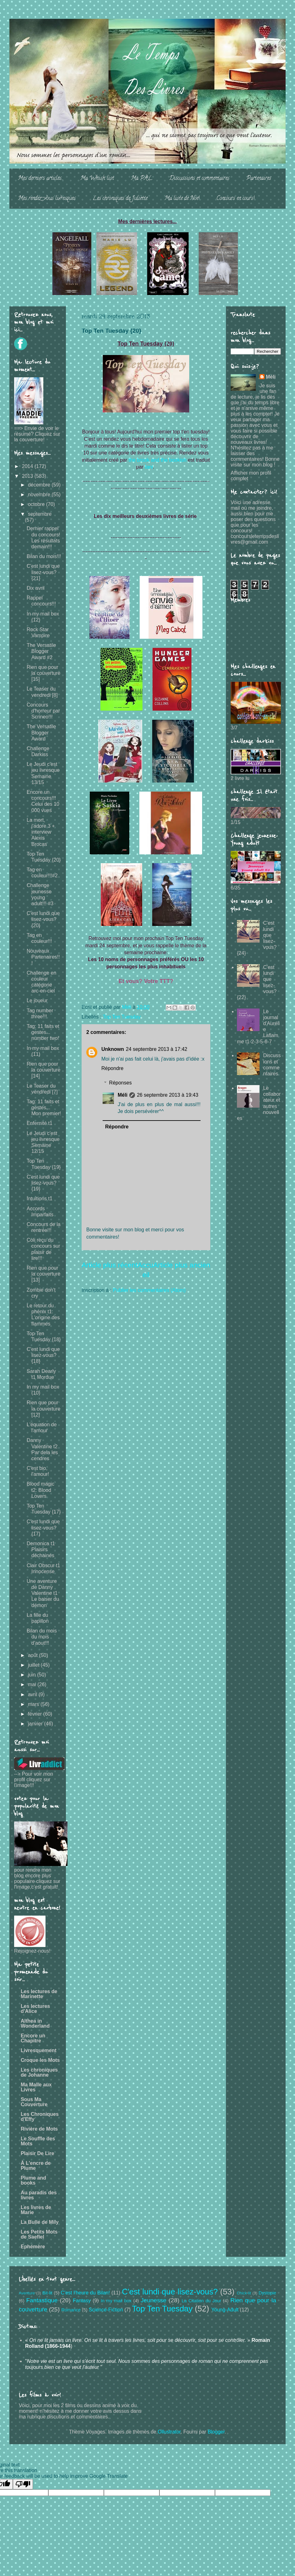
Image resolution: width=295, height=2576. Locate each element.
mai (32, 1684)
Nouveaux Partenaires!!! (43, 956)
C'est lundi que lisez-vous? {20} (43, 919)
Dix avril (36, 588)
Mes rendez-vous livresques (47, 198)
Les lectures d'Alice (35, 2008)
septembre (40, 514)
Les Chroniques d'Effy (40, 2116)
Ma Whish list (97, 178)
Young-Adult (225, 2309)
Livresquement (38, 2050)
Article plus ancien (181, 1265)
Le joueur (37, 1000)
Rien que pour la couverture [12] (44, 1408)
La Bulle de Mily (40, 2222)
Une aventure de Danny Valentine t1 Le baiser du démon (43, 1593)
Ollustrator (169, 2431)
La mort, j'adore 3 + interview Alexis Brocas (41, 832)
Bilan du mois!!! (44, 556)
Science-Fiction (106, 2309)
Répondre (112, 1068)
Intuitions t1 (39, 1198)
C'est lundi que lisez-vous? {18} (43, 1355)
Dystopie (267, 2292)
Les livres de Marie (36, 2210)
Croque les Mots (40, 2060)
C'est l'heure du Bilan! (85, 2292)
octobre (37, 504)
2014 (28, 466)
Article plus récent (109, 1265)
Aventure (27, 2293)
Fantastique (41, 2300)
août (33, 1655)
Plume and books (33, 2180)
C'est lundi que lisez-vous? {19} (43, 1182)
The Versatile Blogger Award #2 (41, 651)
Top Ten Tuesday (122, 1016)
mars (34, 1704)
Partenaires (258, 178)
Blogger (216, 2431)
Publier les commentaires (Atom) (149, 1290)
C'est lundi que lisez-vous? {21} (43, 572)
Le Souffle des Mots (38, 2141)
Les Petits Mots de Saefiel (39, 2234)
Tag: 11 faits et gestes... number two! (43, 1032)
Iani (149, 467)
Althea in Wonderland (35, 2023)
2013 (28, 476)
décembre (40, 484)
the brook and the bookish (157, 460)
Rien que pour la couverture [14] (44, 1069)
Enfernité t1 (39, 1123)
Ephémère (33, 2246)
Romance (71, 2309)
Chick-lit (244, 2293)
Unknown (112, 1049)
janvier (36, 1723)
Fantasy (82, 2300)
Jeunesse (153, 2300)
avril (33, 1694)
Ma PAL (141, 178)
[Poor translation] (23, 2484)
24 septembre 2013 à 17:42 (156, 1049)
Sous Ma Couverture (34, 2102)
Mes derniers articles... (40, 178)
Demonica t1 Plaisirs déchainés (41, 1549)
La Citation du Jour (201, 2300)
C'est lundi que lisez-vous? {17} (43, 1527)
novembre (40, 494)
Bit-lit (47, 2292)
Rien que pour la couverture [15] (44, 673)
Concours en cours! (236, 198)
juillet (34, 1665)
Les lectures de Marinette (39, 1994)
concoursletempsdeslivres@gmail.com (255, 539)
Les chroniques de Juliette (120, 198)
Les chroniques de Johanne (39, 2072)
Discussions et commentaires (199, 178)
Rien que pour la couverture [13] (44, 1274)
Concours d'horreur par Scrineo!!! (43, 710)
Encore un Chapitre (33, 2038)
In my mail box (116, 2300)
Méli (122, 1095)
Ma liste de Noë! (182, 198)
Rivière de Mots (39, 2129)
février (35, 1714)
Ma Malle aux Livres (36, 2087)
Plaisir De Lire (37, 2153)
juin (32, 1674)
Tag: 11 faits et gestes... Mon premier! (44, 1107)
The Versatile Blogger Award (41, 732)
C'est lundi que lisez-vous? (169, 2291)
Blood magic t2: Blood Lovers (40, 1489)
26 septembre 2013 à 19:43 (167, 1095)
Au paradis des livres (39, 2195)
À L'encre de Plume (36, 2165)
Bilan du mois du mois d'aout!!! (42, 1636)
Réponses (120, 1082)
